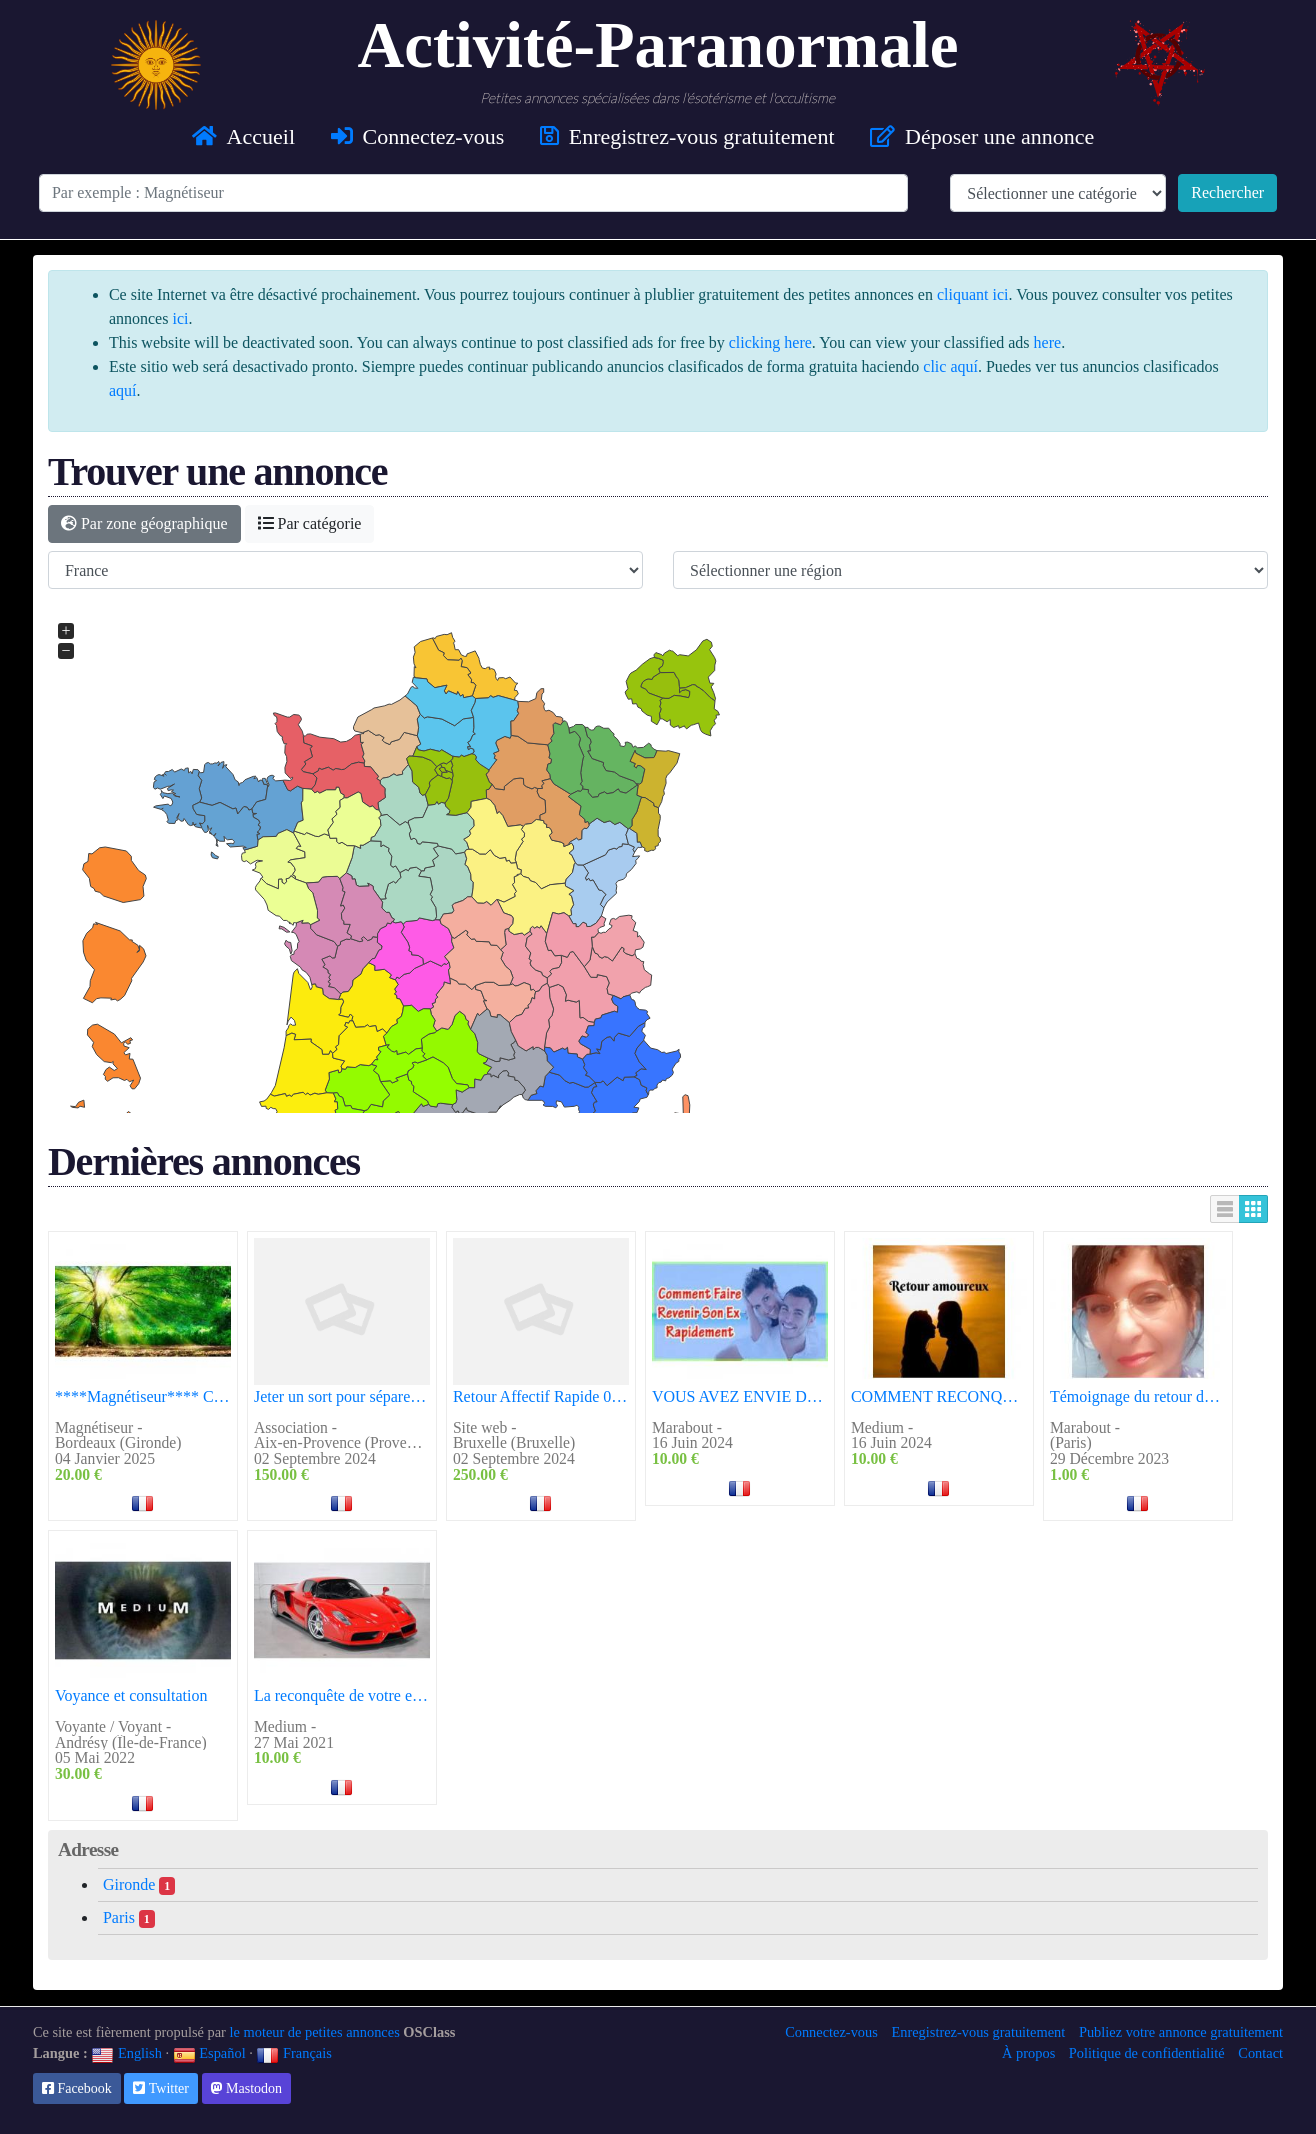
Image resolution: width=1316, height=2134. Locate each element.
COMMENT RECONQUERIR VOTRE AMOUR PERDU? (939, 1396)
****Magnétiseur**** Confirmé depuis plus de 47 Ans (143, 1396)
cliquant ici (973, 294)
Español (209, 2053)
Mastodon (247, 2088)
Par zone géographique (144, 523)
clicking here (770, 342)
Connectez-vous (831, 2032)
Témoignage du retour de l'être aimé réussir (1138, 1396)
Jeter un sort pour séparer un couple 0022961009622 (342, 1396)
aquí (123, 390)
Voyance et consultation (131, 1695)
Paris (129, 1918)
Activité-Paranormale (658, 45)
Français (293, 2053)
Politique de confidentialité (1147, 2053)
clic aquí (950, 366)
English (126, 2053)
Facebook (77, 2088)
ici (180, 318)
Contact (1260, 2053)
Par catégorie (310, 523)
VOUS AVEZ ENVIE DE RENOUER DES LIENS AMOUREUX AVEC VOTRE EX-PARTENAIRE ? (740, 1396)
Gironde (139, 1885)
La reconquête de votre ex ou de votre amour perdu (342, 1695)
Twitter (160, 2088)
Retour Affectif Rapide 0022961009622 (541, 1396)
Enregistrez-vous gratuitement (978, 2032)
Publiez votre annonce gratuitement (1181, 2032)
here (1048, 342)
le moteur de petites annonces (315, 2032)
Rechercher (1227, 192)
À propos (1028, 2053)
